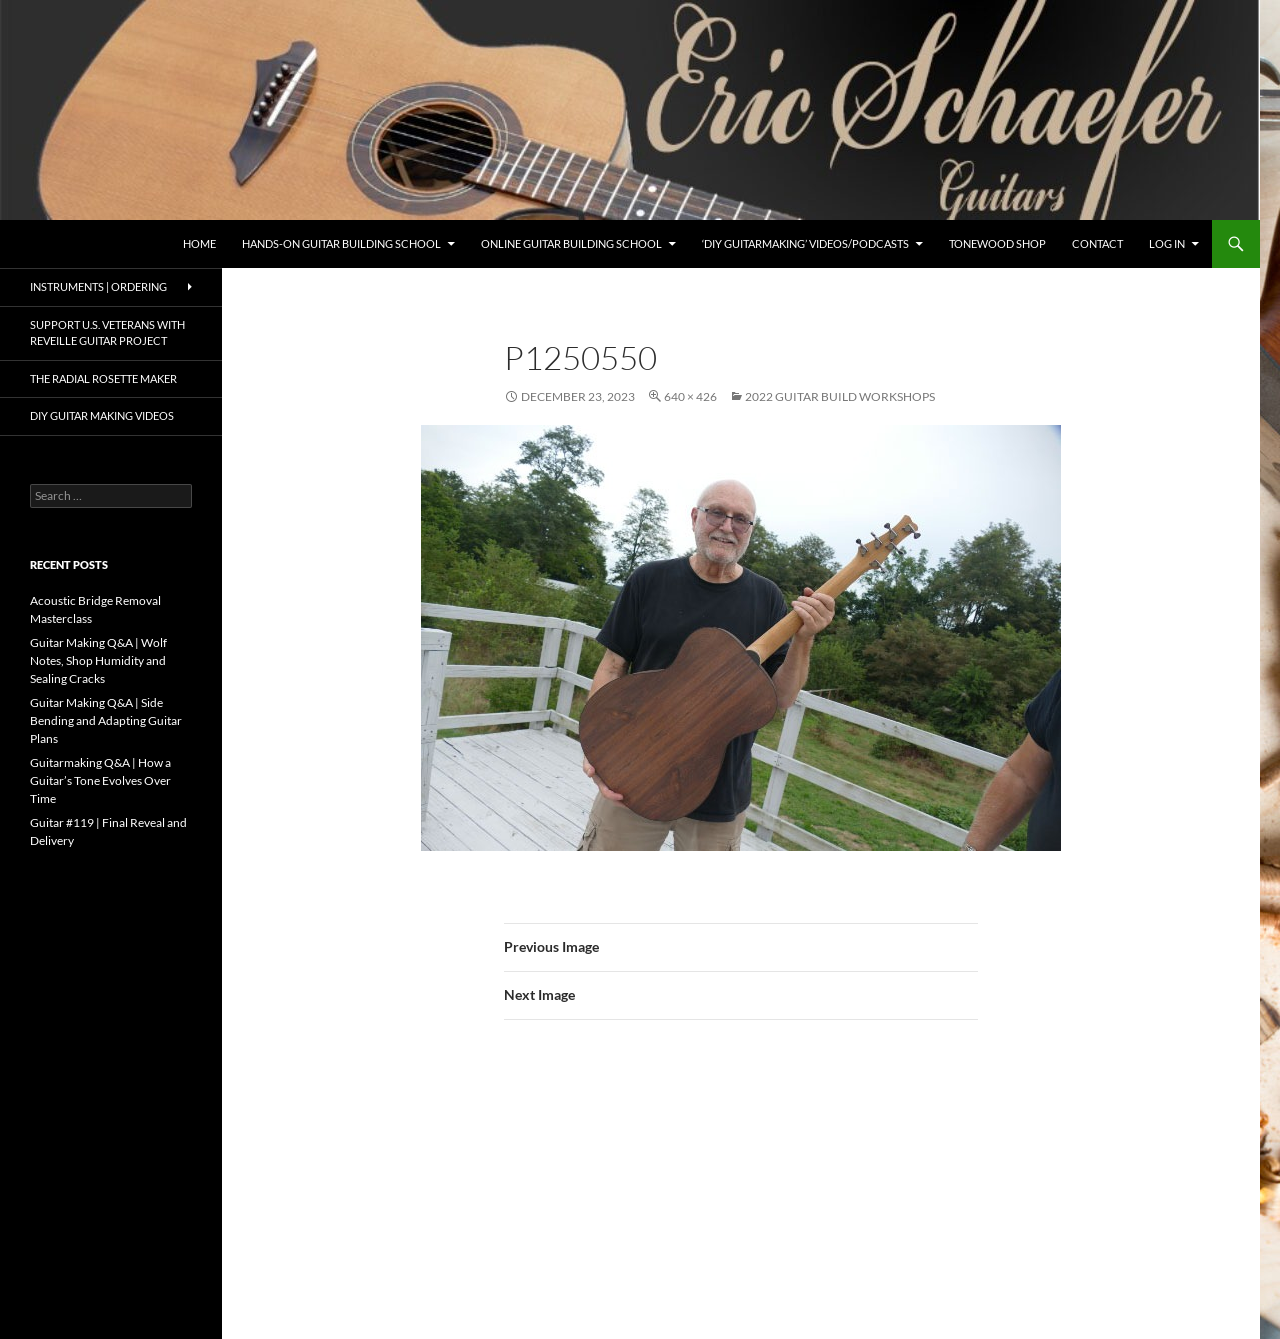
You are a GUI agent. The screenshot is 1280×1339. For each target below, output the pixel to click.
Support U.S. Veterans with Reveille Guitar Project (107, 333)
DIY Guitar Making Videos (102, 415)
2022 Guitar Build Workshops (840, 396)
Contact (1097, 243)
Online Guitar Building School (571, 243)
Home (199, 243)
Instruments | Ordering (98, 286)
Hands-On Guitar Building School (341, 243)
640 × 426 (690, 396)
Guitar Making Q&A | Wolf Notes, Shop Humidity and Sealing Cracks (98, 660)
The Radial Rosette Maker (103, 378)
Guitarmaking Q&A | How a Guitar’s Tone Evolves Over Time (100, 780)
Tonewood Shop (997, 243)
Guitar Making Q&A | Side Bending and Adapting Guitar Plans (106, 720)
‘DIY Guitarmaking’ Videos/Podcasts (805, 243)
